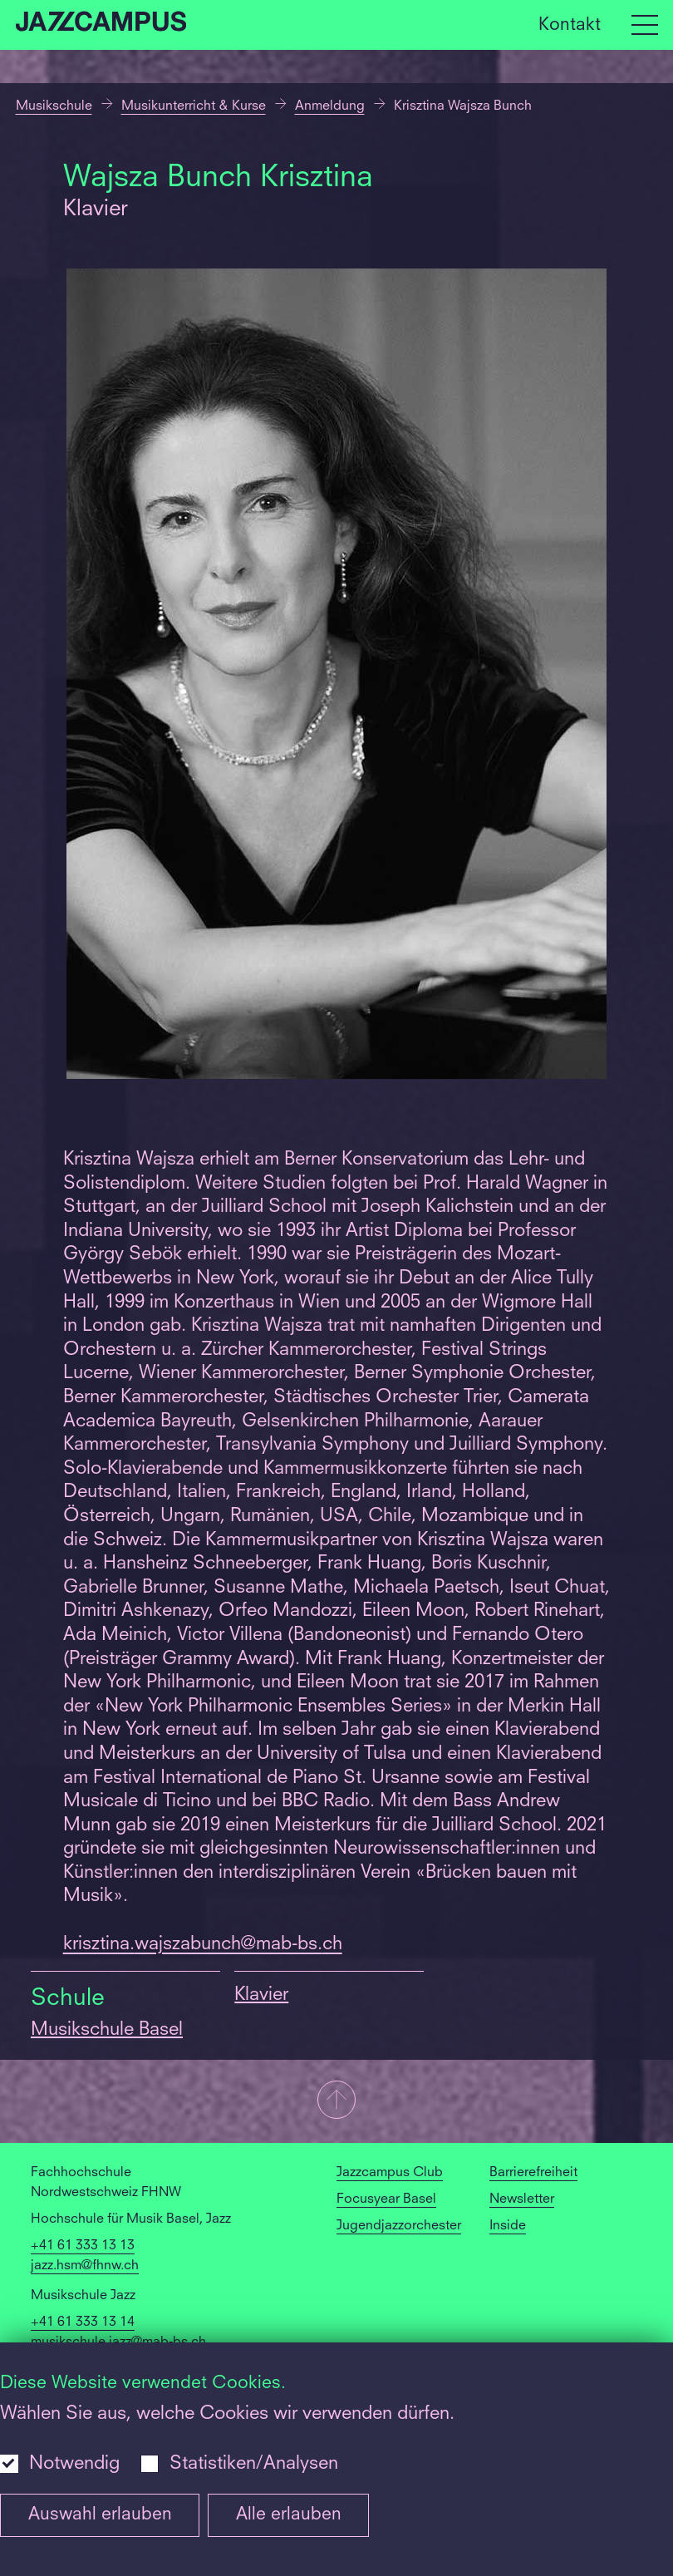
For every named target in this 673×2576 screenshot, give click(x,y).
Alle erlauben (288, 2515)
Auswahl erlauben (100, 2515)
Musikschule (54, 106)
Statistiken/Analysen (253, 2464)
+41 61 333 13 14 (83, 2322)
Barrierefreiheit (533, 2173)
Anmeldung (330, 106)
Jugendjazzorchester (398, 2226)
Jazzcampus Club (389, 2173)
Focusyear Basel (386, 2199)
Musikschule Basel (107, 2030)
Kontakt (569, 24)
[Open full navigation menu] (644, 24)
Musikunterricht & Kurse (193, 106)
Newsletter (521, 2199)
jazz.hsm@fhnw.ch (85, 2266)
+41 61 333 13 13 (83, 2246)
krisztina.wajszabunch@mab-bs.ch (202, 1944)
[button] (336, 2101)
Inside (507, 2226)
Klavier (261, 1995)
